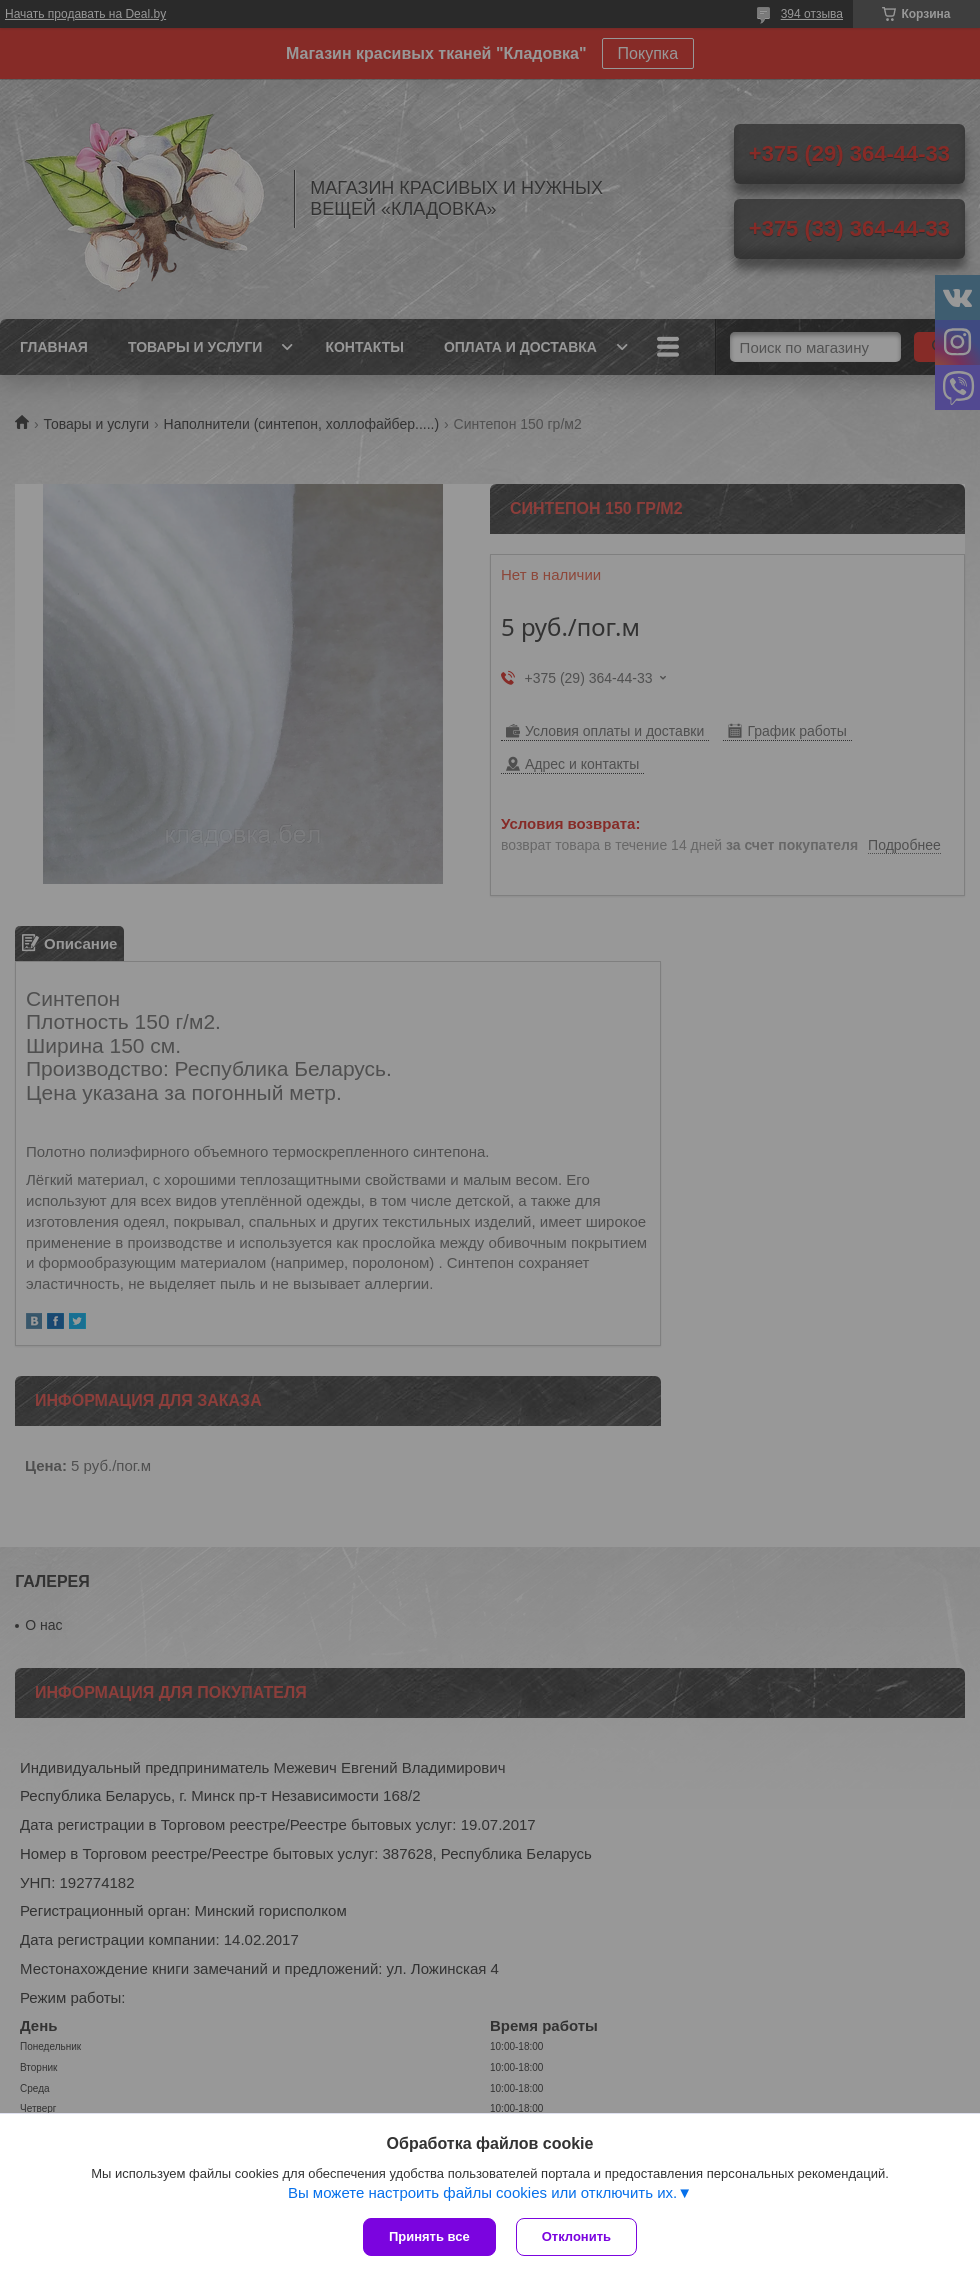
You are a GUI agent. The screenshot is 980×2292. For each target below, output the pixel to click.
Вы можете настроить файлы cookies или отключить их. (482, 2192)
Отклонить (576, 2236)
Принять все (429, 2236)
